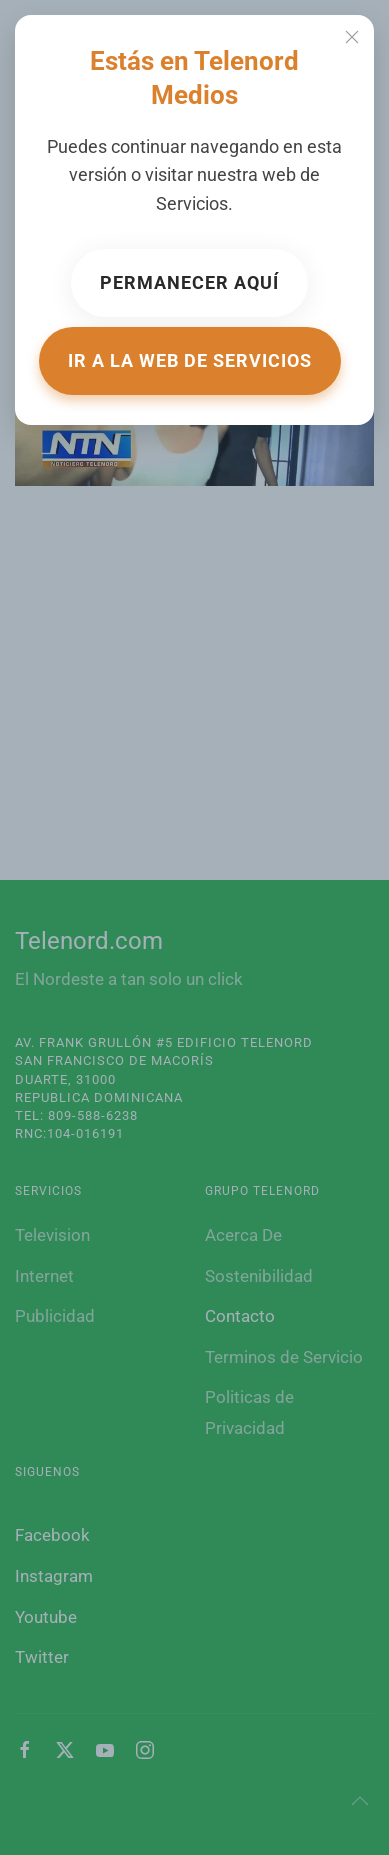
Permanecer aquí (189, 282)
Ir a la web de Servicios (190, 360)
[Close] (352, 37)
